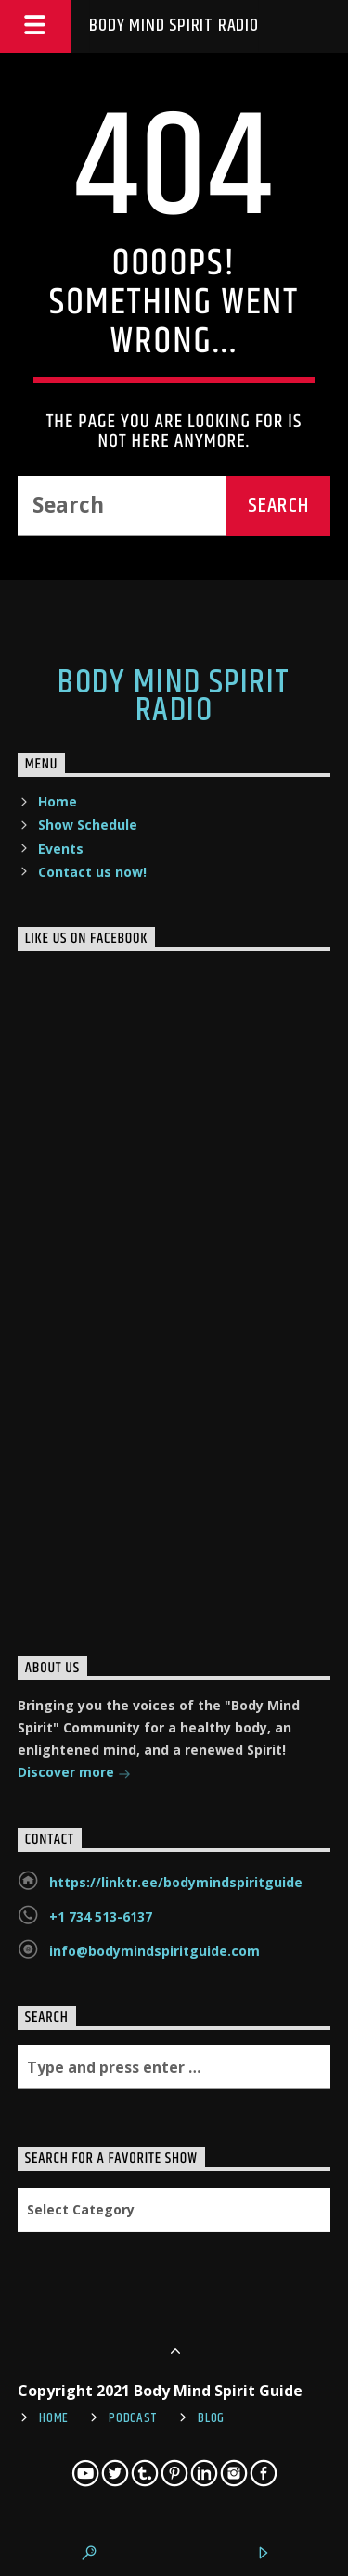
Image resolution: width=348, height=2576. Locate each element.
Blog (211, 2418)
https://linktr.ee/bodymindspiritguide (176, 1882)
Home (57, 801)
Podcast (133, 2418)
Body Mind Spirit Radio (174, 25)
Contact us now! (92, 872)
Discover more (74, 1773)
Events (61, 848)
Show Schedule (87, 824)
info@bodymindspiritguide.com (154, 1951)
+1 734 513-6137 (100, 1916)
